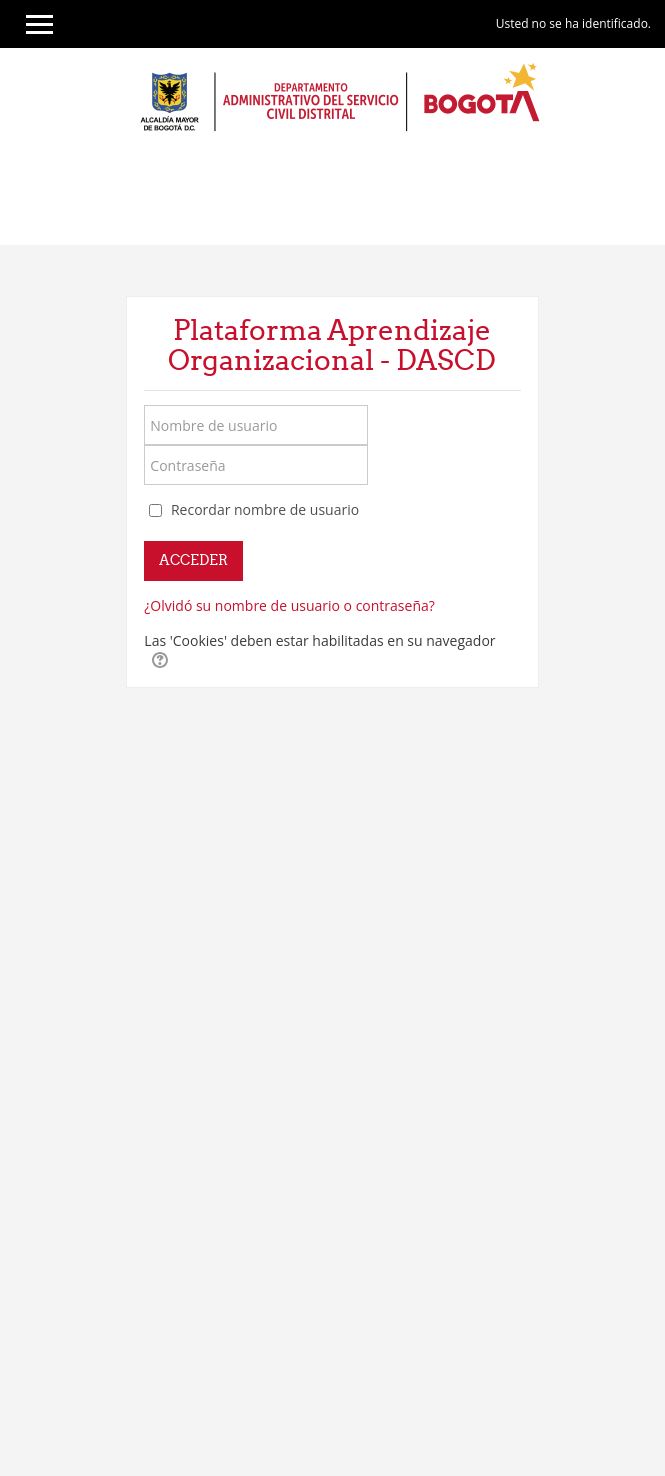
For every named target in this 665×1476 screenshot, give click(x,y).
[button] (160, 660)
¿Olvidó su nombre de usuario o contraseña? (289, 605)
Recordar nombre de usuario (265, 509)
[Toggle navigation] (643, 195)
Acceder (193, 560)
